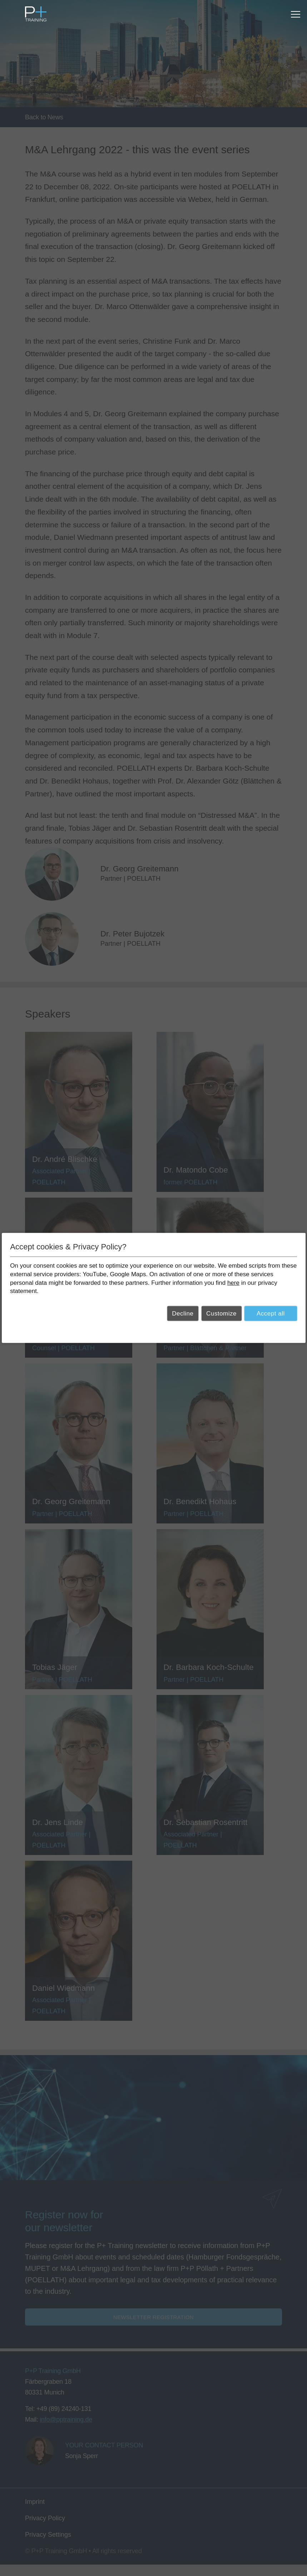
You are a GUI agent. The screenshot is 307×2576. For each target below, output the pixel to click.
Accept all (271, 1313)
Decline (182, 1313)
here (233, 1282)
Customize (221, 1313)
